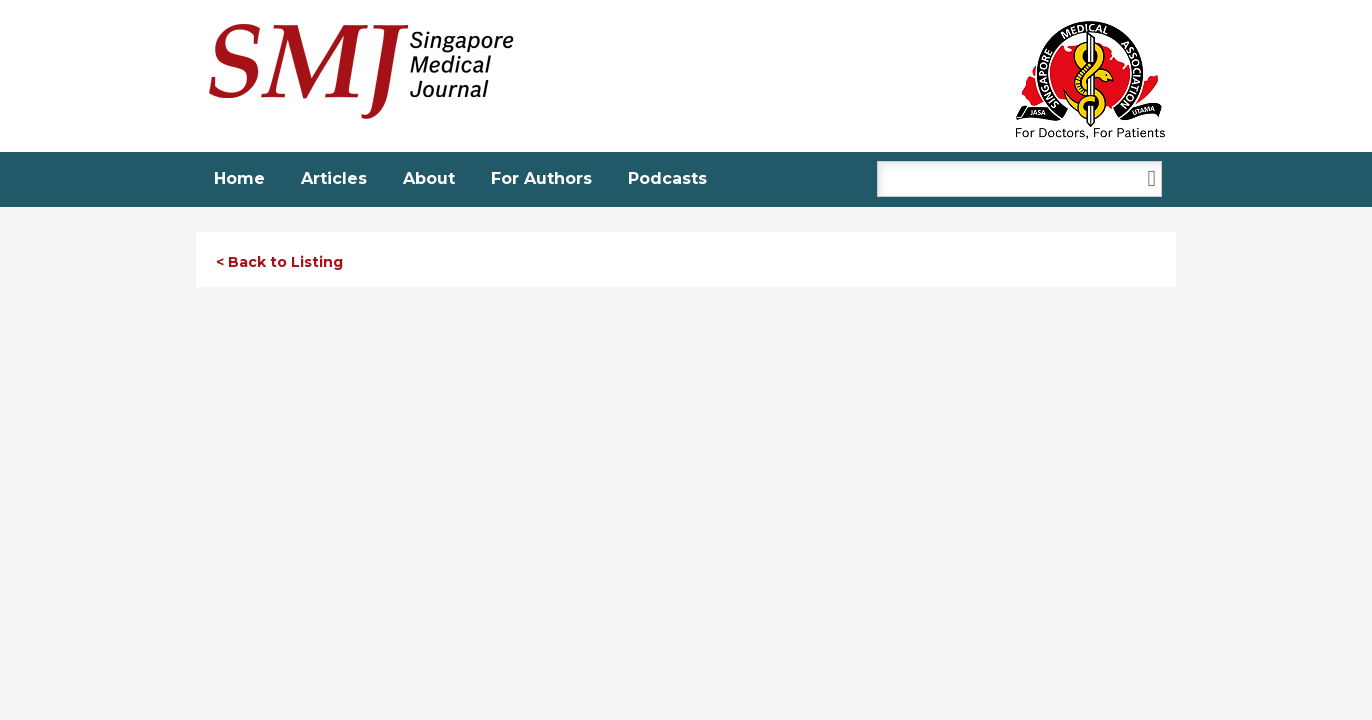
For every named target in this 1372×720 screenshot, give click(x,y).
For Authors (541, 178)
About (429, 178)
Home (239, 178)
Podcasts (667, 178)
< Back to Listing (279, 262)
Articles (334, 178)
